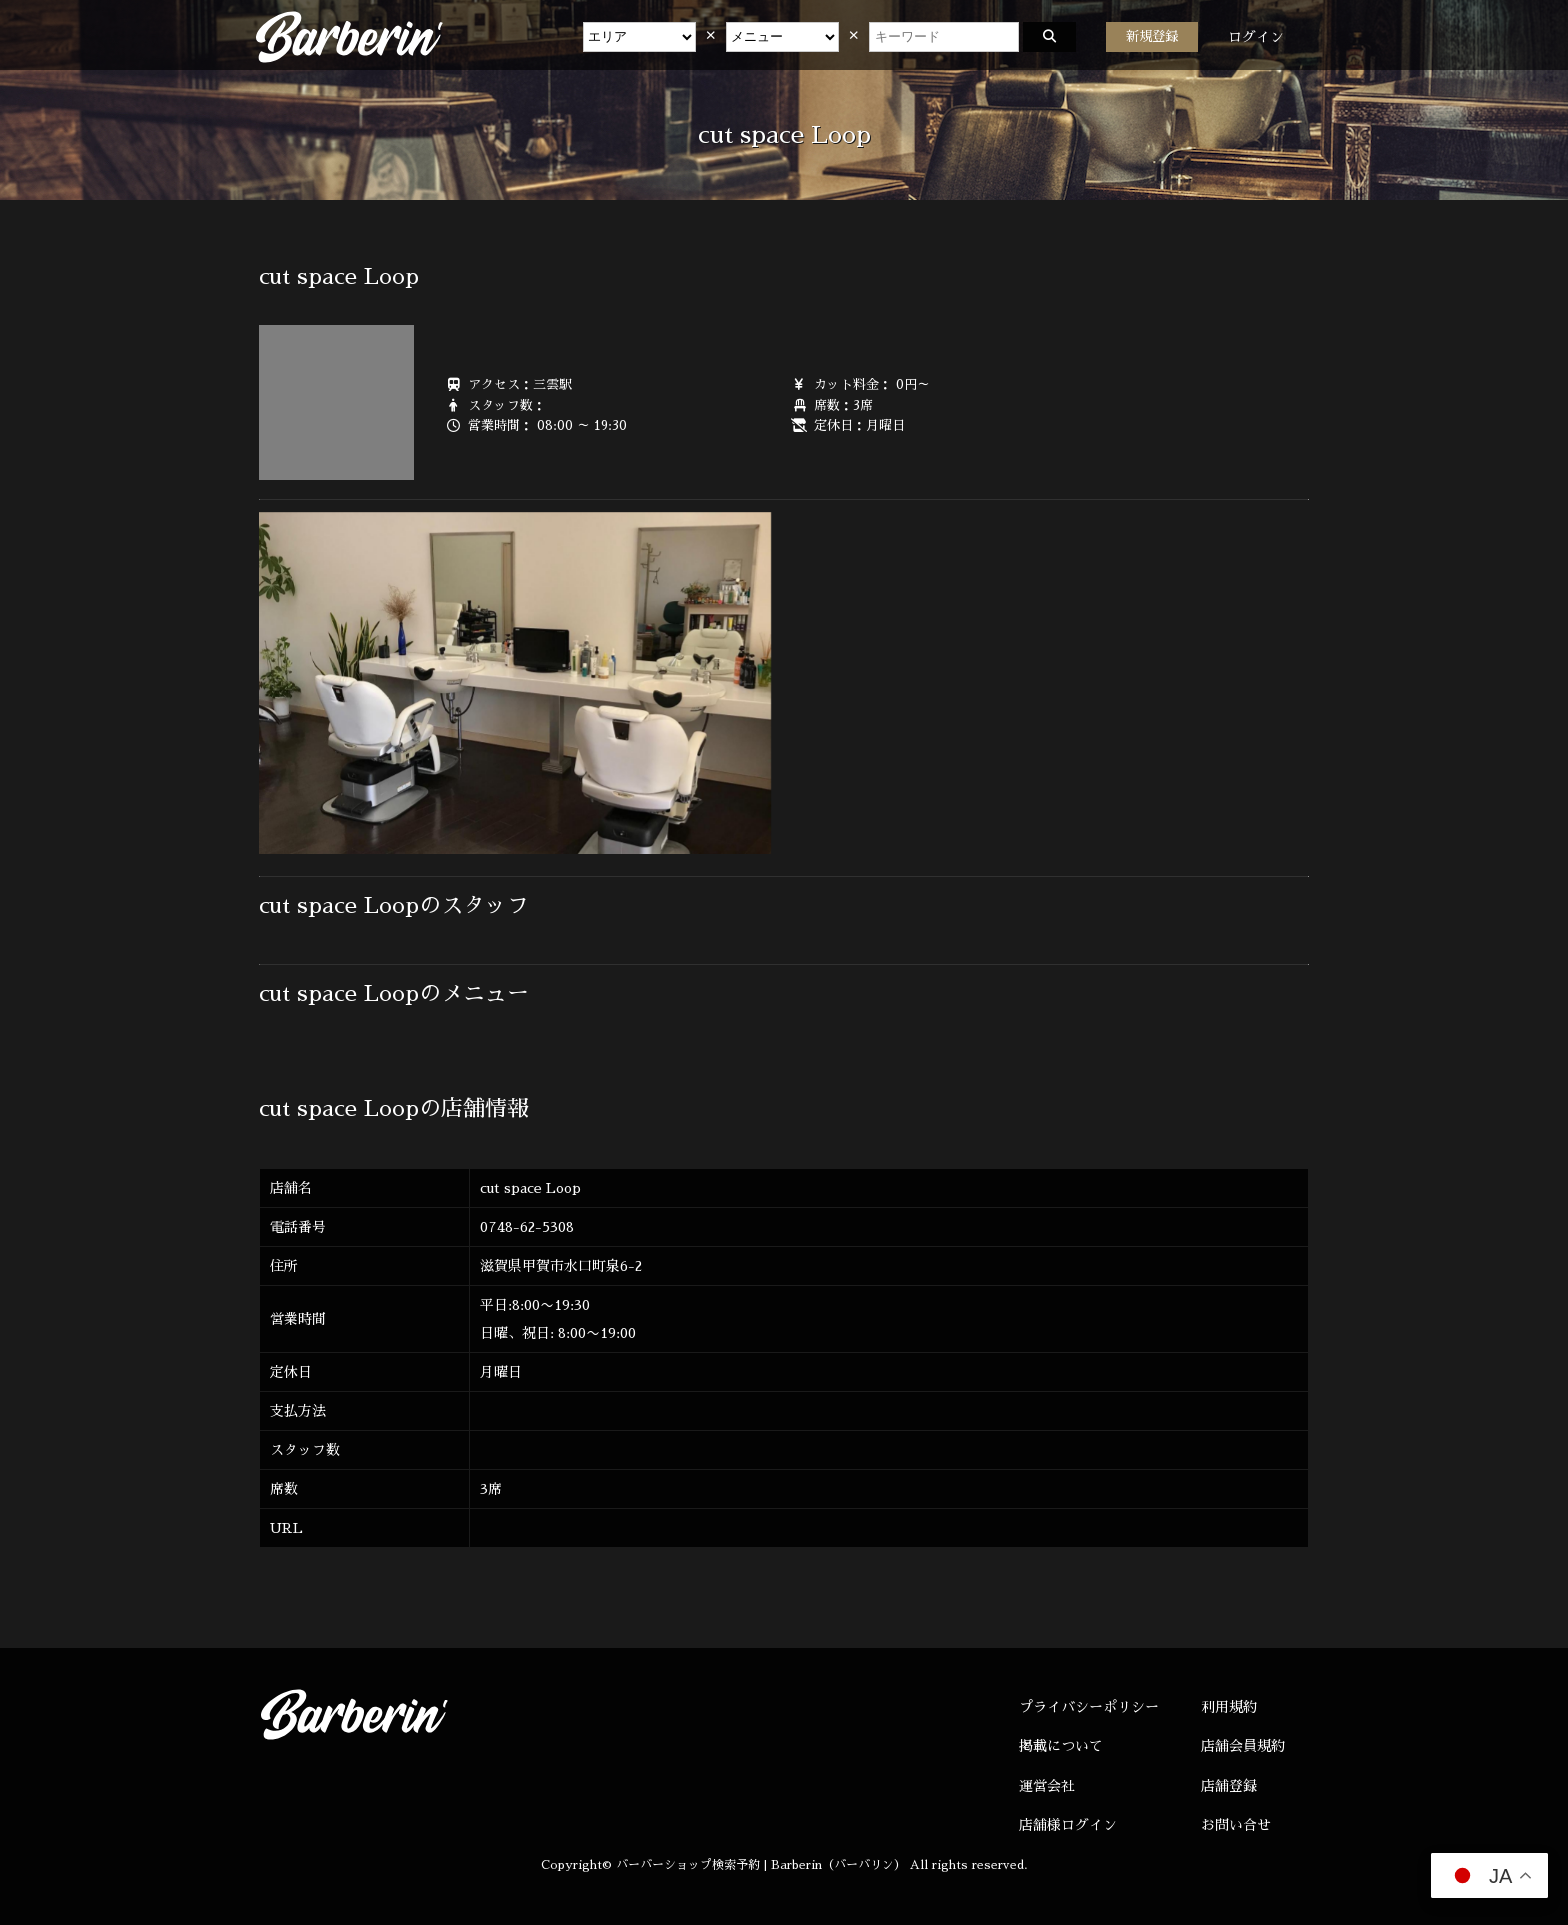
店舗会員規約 (1243, 1746)
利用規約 (1229, 1707)
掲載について (1061, 1746)
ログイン (1256, 37)
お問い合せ (1236, 1825)
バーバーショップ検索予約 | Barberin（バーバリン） (761, 1865)
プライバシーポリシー (1089, 1707)
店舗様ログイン (1068, 1825)
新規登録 (1152, 36)
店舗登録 (1229, 1786)
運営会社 (1047, 1786)
